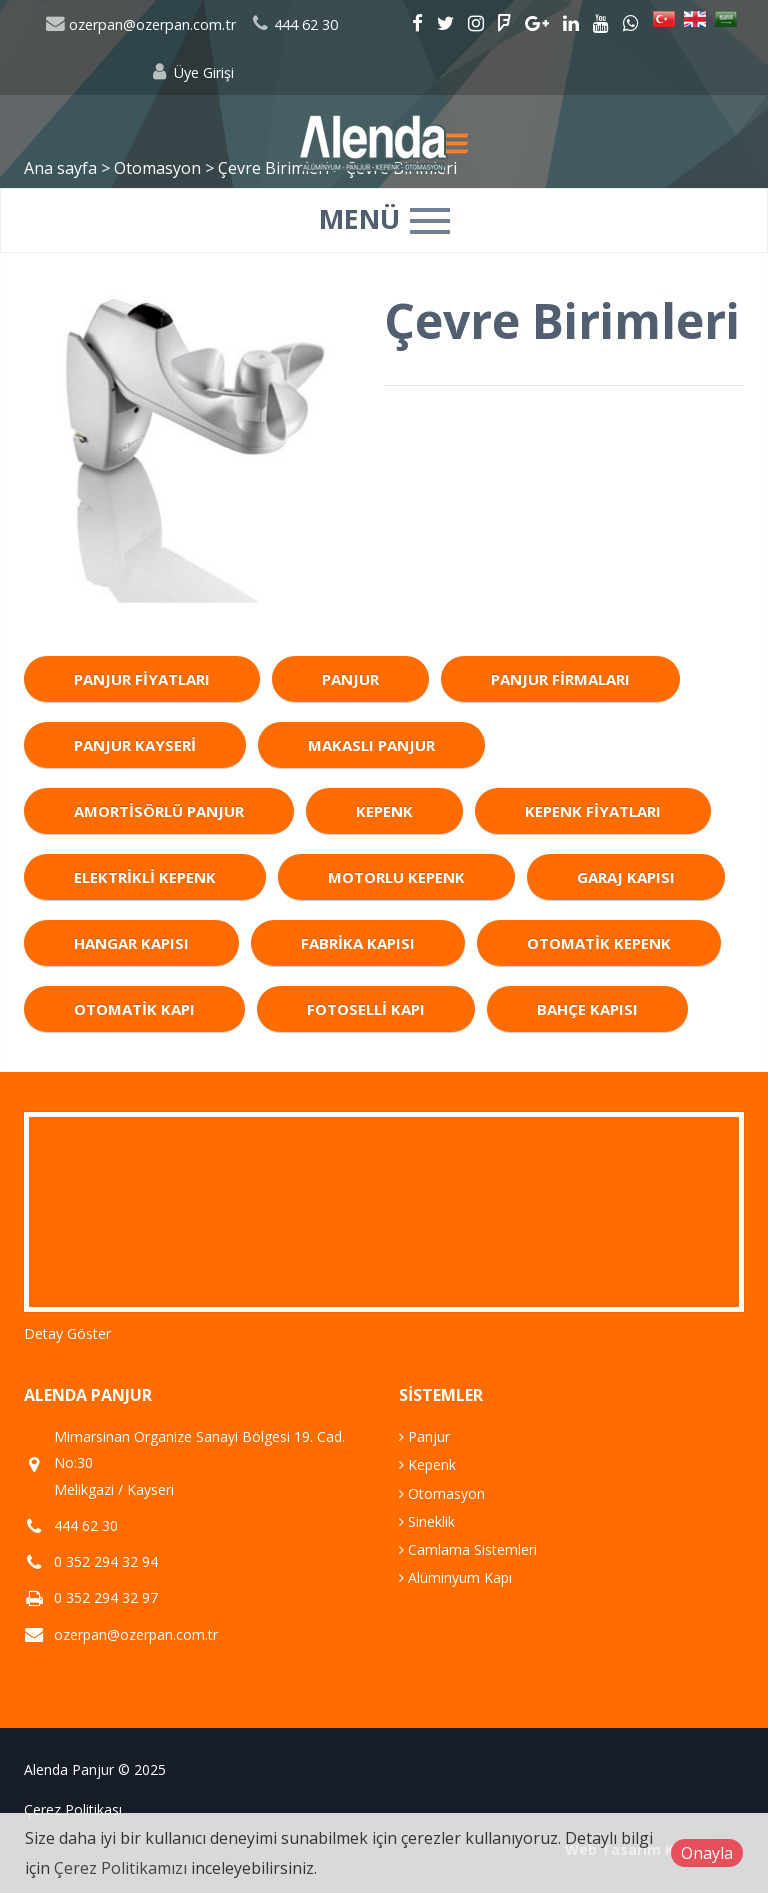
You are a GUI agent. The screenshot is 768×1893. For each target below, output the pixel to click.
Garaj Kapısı (626, 877)
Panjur (350, 679)
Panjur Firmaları (560, 679)
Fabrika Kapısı (358, 943)
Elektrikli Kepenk (145, 877)
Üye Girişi (192, 72)
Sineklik (427, 1521)
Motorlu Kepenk (396, 877)
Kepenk (384, 811)
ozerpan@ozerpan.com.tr (140, 24)
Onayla (707, 1853)
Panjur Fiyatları (142, 679)
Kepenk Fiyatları (593, 811)
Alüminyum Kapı (455, 1577)
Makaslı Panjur (371, 745)
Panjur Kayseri (135, 745)
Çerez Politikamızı (120, 1868)
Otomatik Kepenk (599, 943)
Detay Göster (67, 1333)
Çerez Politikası (73, 1809)
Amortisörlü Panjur (159, 811)
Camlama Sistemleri (468, 1549)
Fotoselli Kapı (366, 1009)
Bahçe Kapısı (587, 1009)
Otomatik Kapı (134, 1009)
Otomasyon (442, 1493)
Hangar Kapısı (131, 943)
